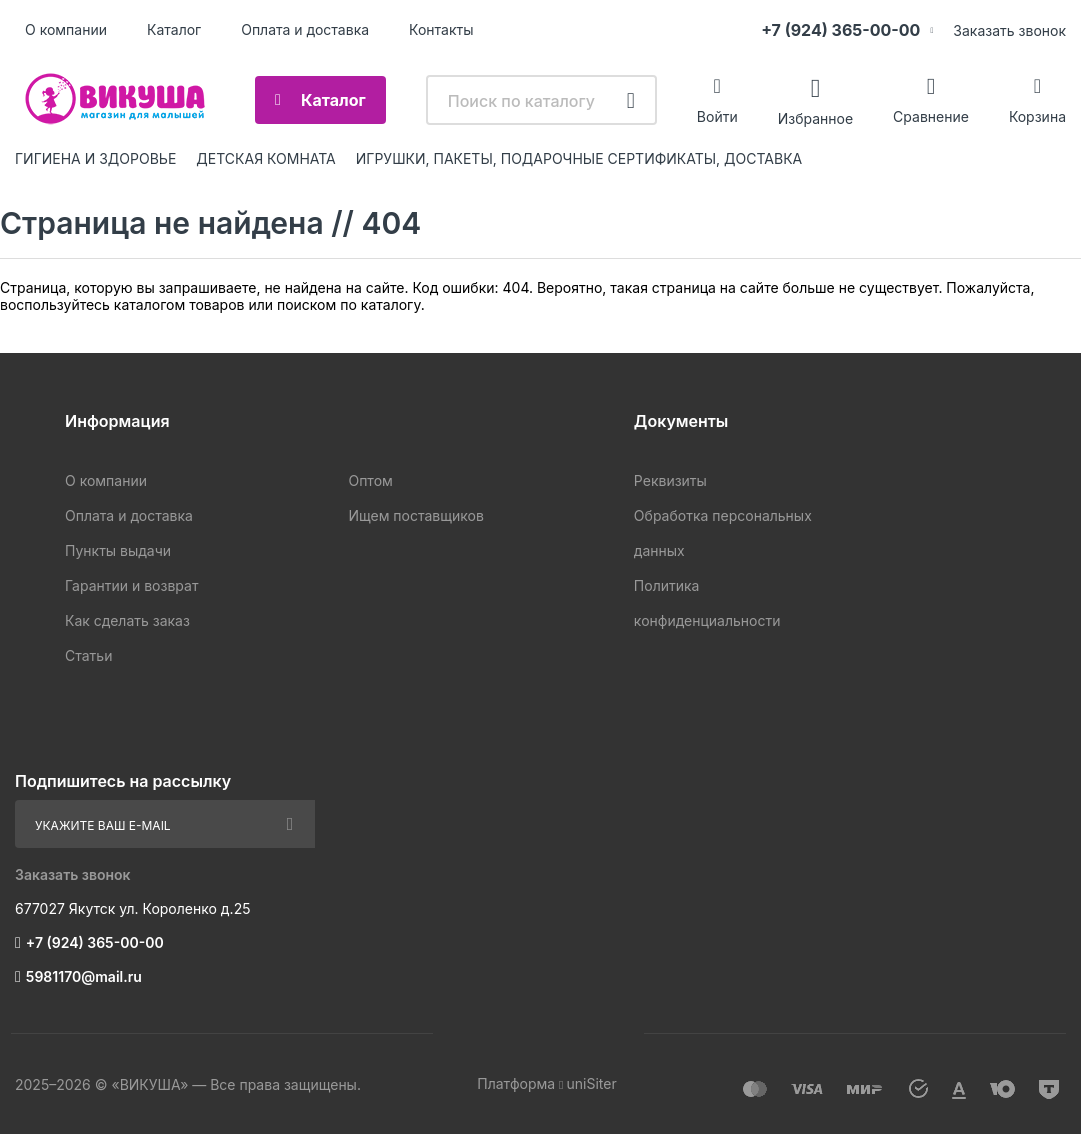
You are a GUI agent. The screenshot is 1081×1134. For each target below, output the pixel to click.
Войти (717, 116)
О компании (66, 29)
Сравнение (931, 116)
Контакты (441, 29)
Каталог (174, 29)
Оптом (370, 480)
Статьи (88, 655)
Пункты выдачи (118, 550)
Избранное (815, 117)
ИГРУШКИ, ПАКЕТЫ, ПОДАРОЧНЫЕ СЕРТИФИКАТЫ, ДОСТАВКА (579, 158)
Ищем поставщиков (415, 515)
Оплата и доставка (305, 29)
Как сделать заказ (127, 620)
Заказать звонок (1009, 30)
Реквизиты (670, 480)
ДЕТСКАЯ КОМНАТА (265, 158)
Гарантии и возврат (131, 585)
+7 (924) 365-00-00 (840, 30)
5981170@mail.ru (84, 976)
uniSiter (591, 1083)
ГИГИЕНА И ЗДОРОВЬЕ (95, 158)
